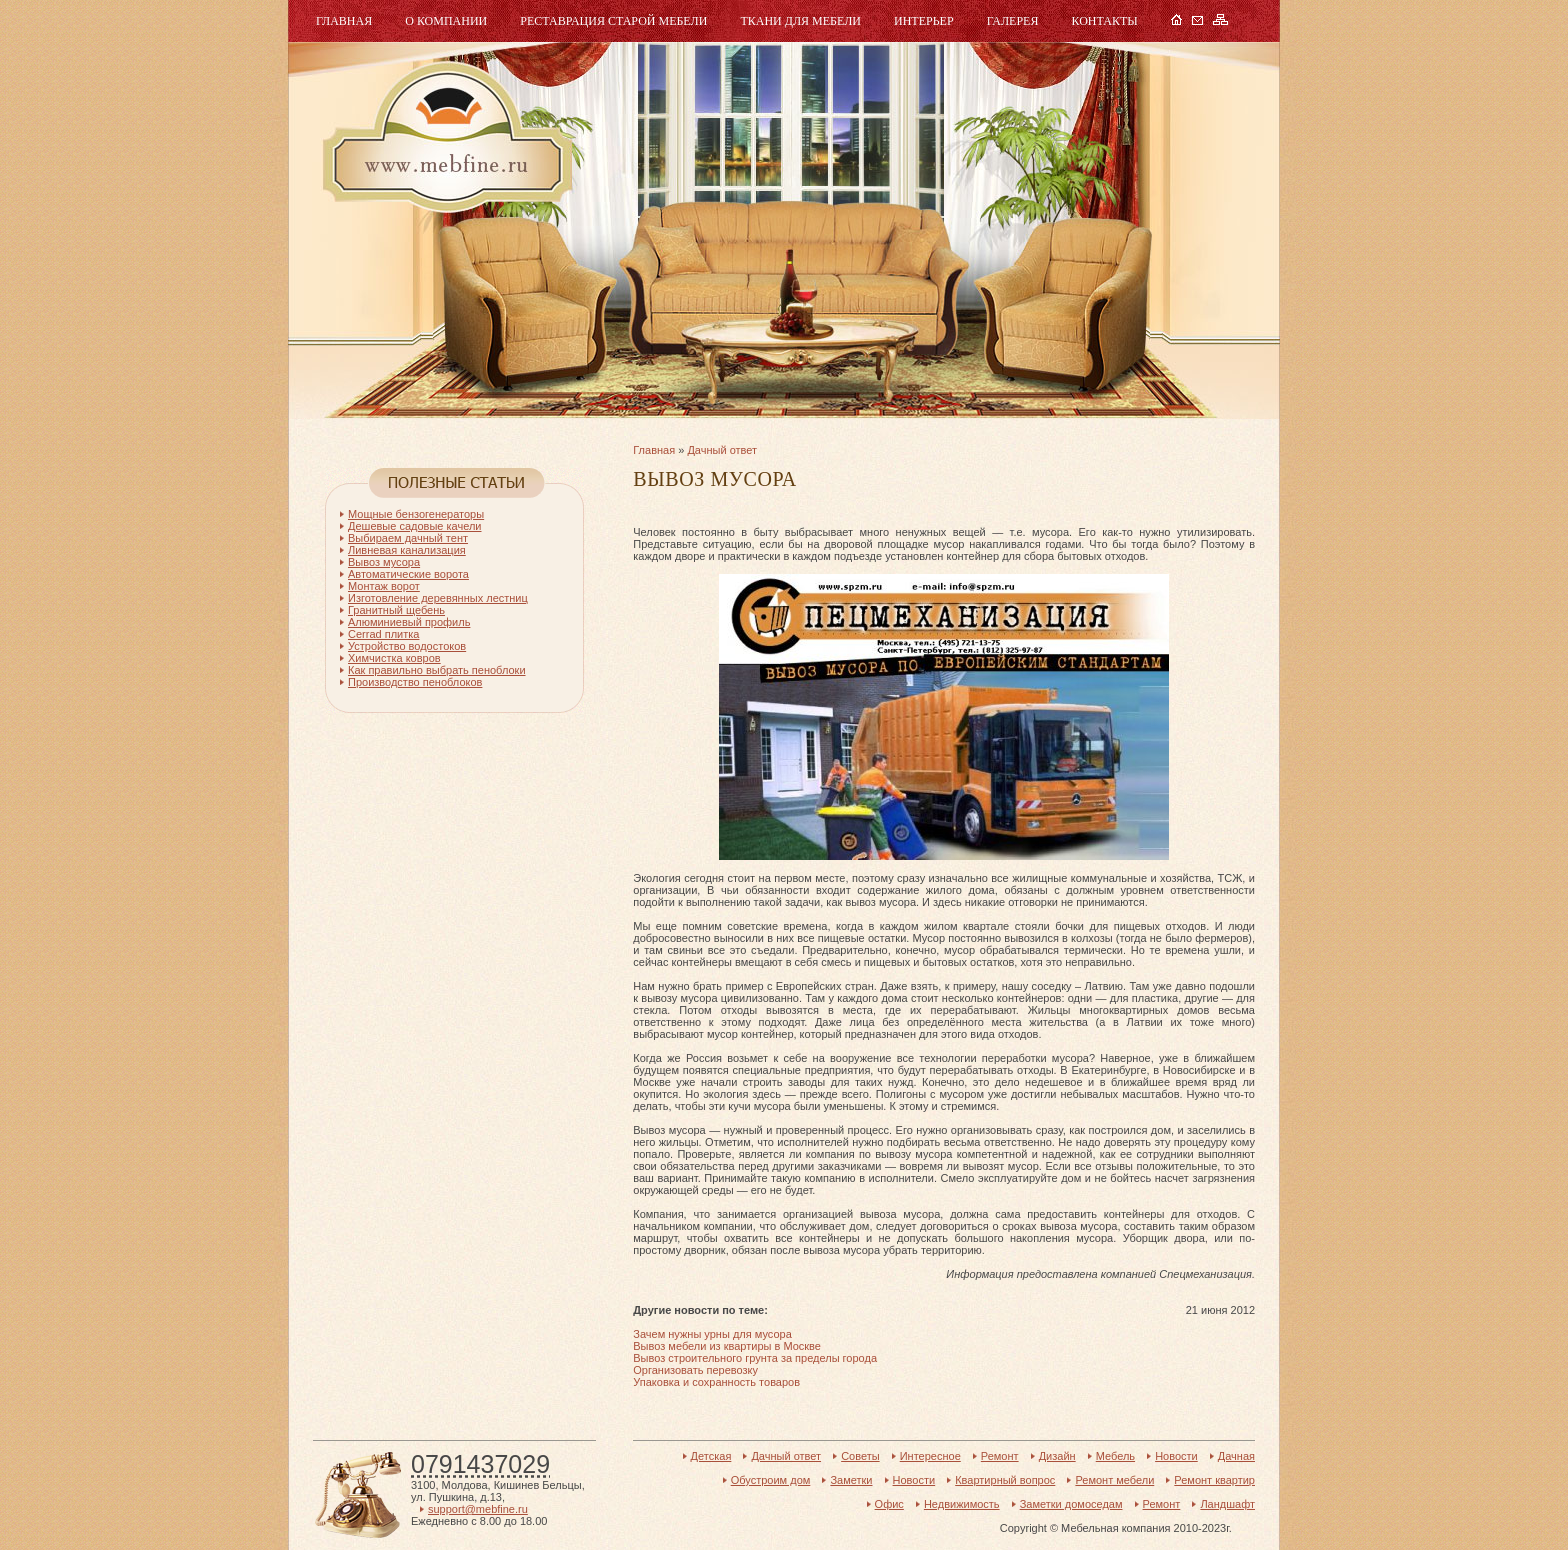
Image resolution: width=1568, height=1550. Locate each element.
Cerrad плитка (383, 634)
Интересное (930, 1456)
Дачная (1236, 1456)
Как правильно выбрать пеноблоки (437, 670)
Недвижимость (962, 1504)
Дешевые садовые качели (415, 526)
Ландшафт (1227, 1504)
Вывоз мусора (384, 562)
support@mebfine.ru (478, 1509)
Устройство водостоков (407, 646)
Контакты (1104, 21)
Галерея (1013, 21)
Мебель (445, 137)
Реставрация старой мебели (613, 21)
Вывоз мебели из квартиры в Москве (727, 1346)
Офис (889, 1504)
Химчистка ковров (394, 658)
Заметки (851, 1480)
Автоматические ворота (408, 574)
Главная (344, 21)
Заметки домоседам (1071, 1504)
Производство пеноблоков (415, 682)
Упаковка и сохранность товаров (716, 1382)
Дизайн (1057, 1456)
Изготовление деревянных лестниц (438, 598)
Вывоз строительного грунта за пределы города (755, 1358)
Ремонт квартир (1214, 1480)
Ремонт (1000, 1456)
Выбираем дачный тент (408, 538)
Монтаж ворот (384, 586)
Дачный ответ (722, 450)
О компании (446, 21)
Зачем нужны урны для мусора (712, 1334)
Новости (1176, 1456)
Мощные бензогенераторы (416, 514)
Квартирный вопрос (1005, 1480)
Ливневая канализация (407, 550)
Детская (711, 1456)
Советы (860, 1456)
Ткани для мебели (800, 21)
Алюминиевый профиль (409, 622)
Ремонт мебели (1114, 1480)
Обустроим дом (771, 1480)
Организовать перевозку (695, 1370)
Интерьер (924, 21)
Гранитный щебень (396, 610)
